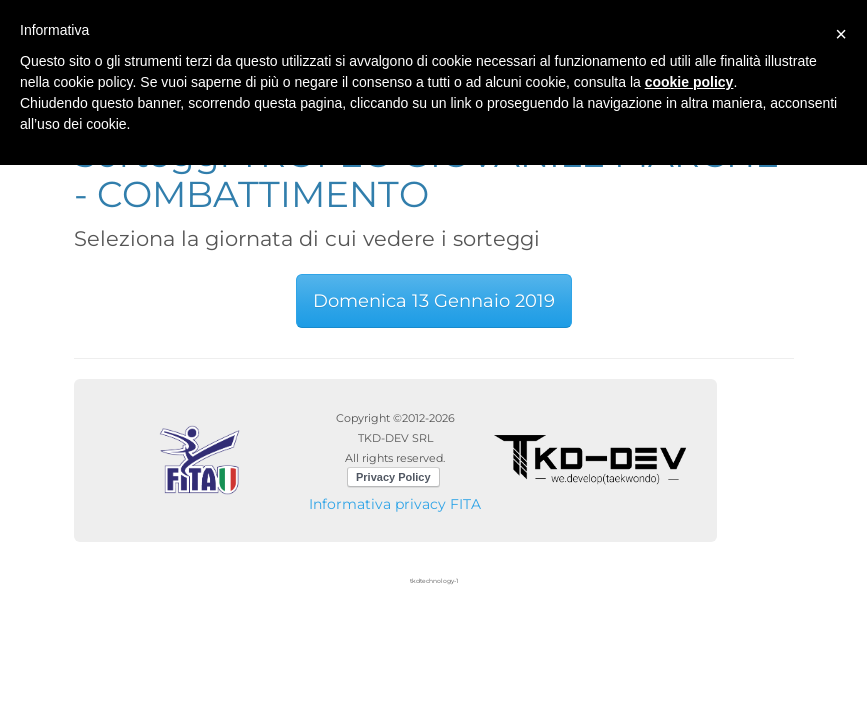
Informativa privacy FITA (395, 504)
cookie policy (689, 82)
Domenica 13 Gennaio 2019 (434, 301)
